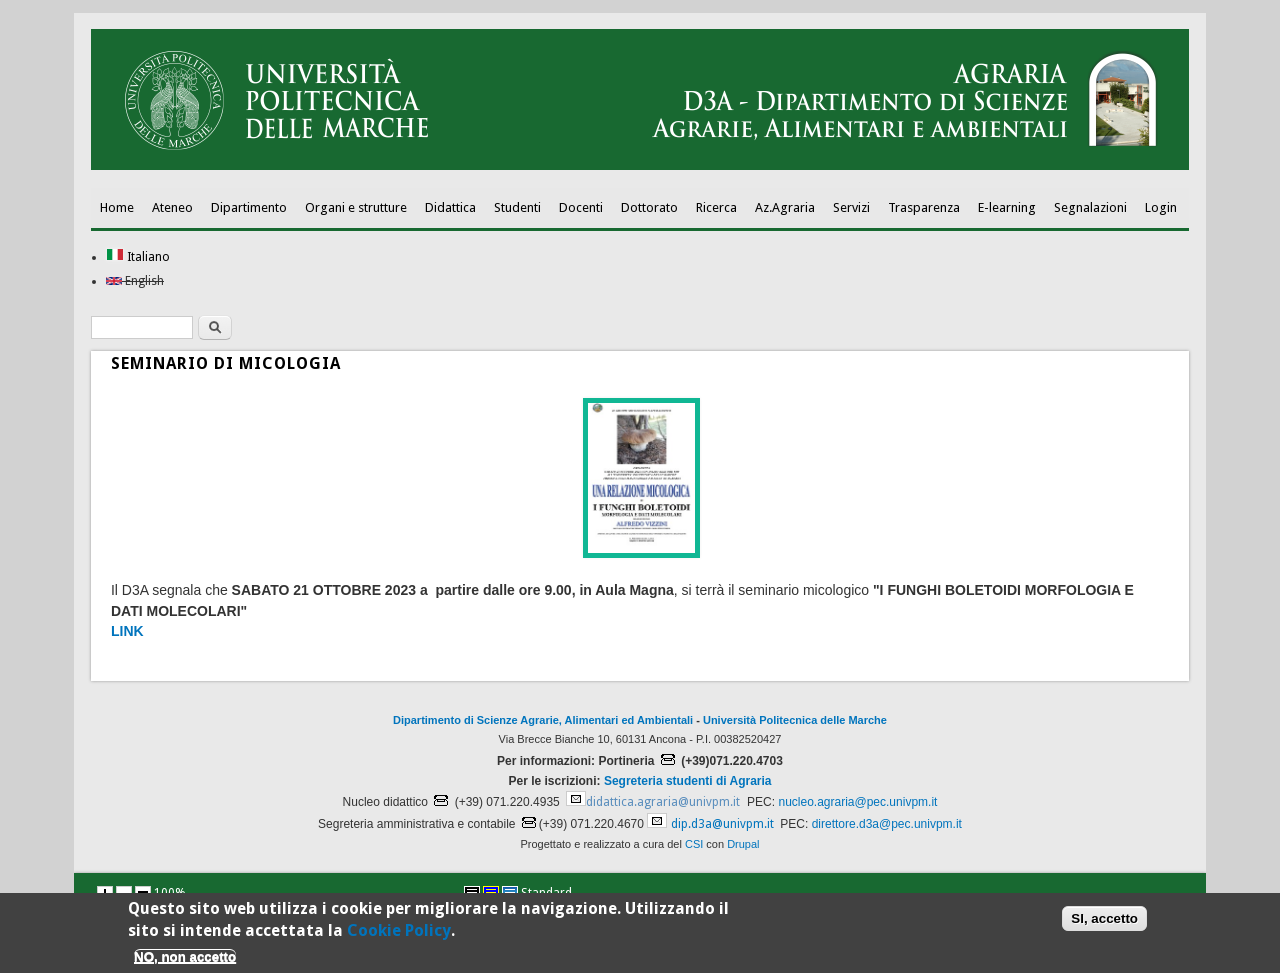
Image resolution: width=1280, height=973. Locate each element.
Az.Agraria (785, 207)
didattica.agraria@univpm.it (663, 802)
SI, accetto (1104, 922)
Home (117, 207)
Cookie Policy (399, 934)
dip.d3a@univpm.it (722, 824)
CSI (694, 844)
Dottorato (649, 207)
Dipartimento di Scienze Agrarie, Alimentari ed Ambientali (543, 720)
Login (1161, 207)
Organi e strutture (356, 207)
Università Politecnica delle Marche (795, 720)
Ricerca (716, 207)
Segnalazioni (1090, 207)
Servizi (851, 207)
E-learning (1007, 207)
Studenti (517, 207)
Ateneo (172, 207)
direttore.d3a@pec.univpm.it (887, 824)
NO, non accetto (185, 959)
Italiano (138, 257)
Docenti (581, 207)
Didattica (450, 207)
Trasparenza (924, 207)
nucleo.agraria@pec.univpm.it (857, 802)
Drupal (743, 844)
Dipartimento (249, 207)
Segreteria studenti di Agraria (688, 781)
